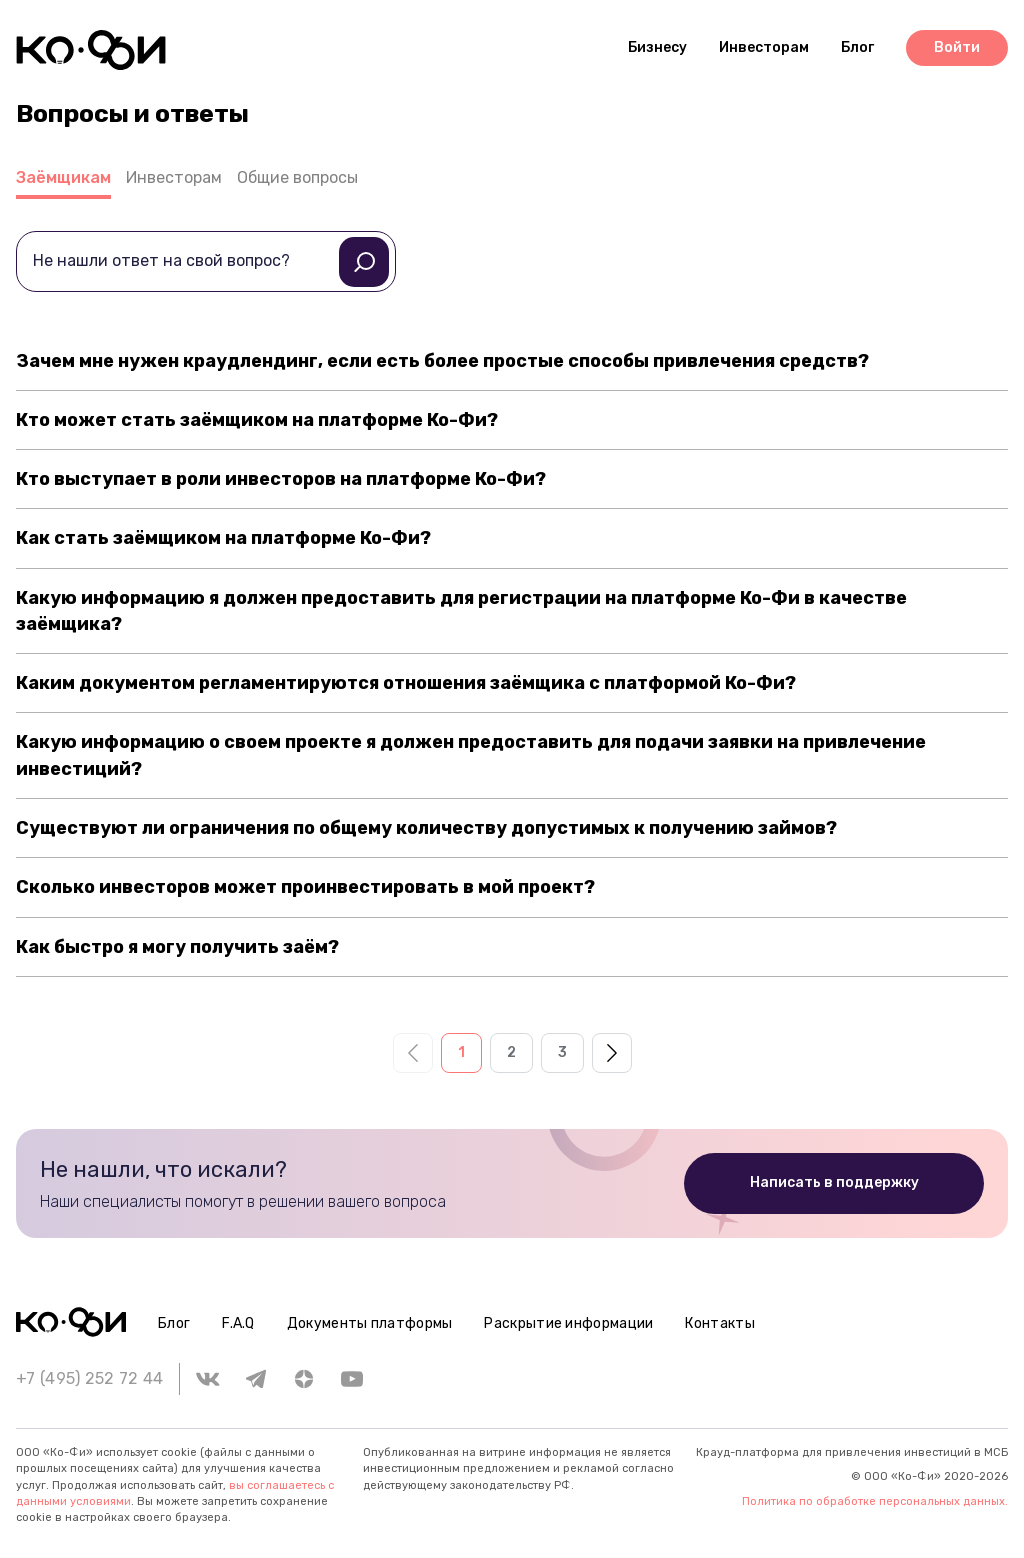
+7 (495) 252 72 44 (89, 1378)
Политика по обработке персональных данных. (875, 1501)
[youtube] (352, 1379)
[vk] (208, 1379)
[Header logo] (91, 50)
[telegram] (256, 1379)
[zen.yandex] (304, 1379)
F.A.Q (238, 1323)
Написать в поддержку (834, 1182)
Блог (174, 1323)
